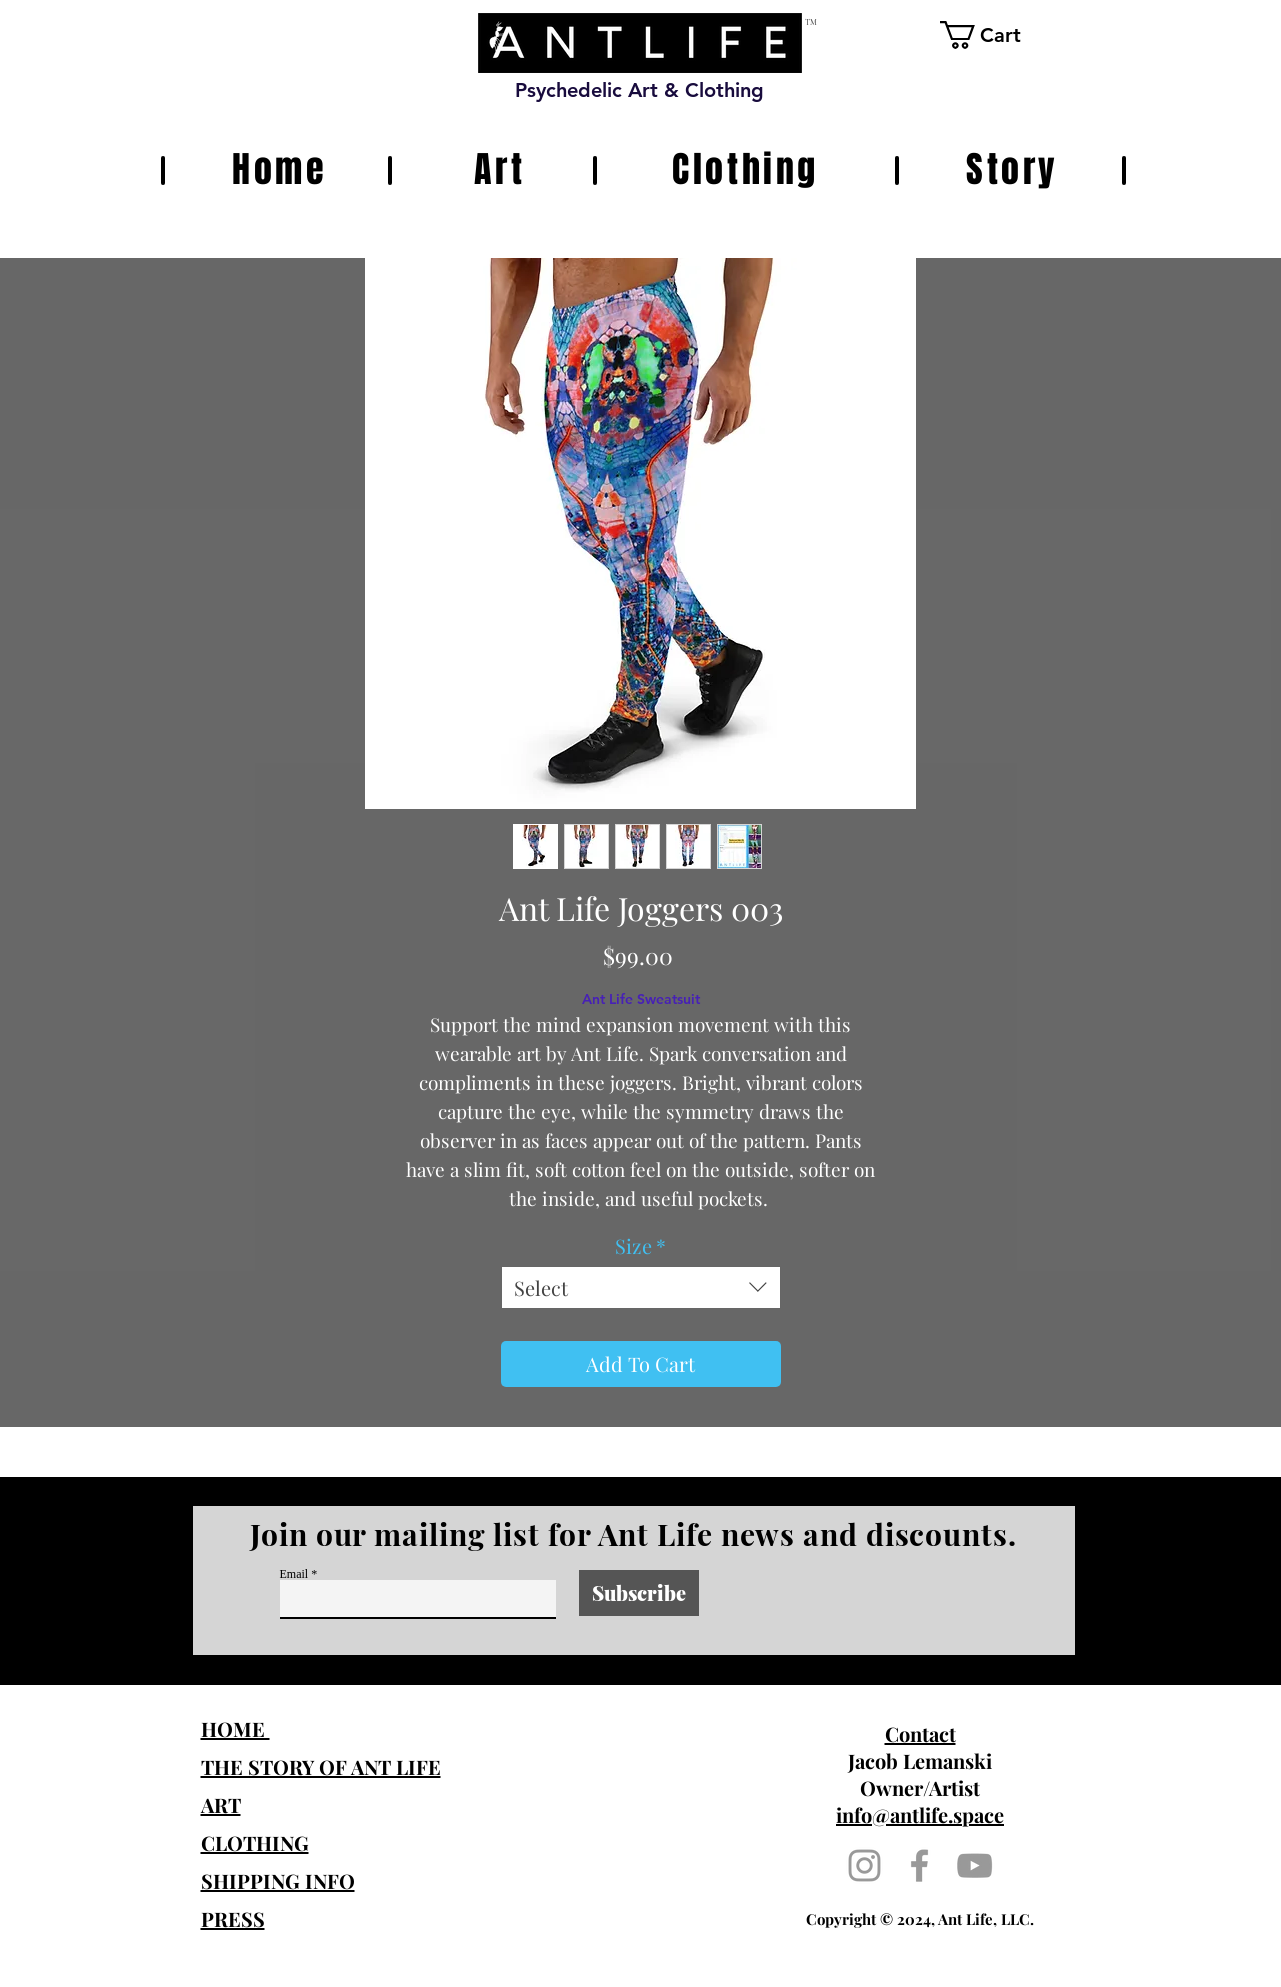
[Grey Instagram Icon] (864, 1865)
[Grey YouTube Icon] (974, 1865)
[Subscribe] (639, 1593)
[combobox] (641, 1287)
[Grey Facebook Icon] (919, 1865)
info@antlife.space (920, 1814)
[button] (997, 35)
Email (294, 1574)
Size (640, 1245)
